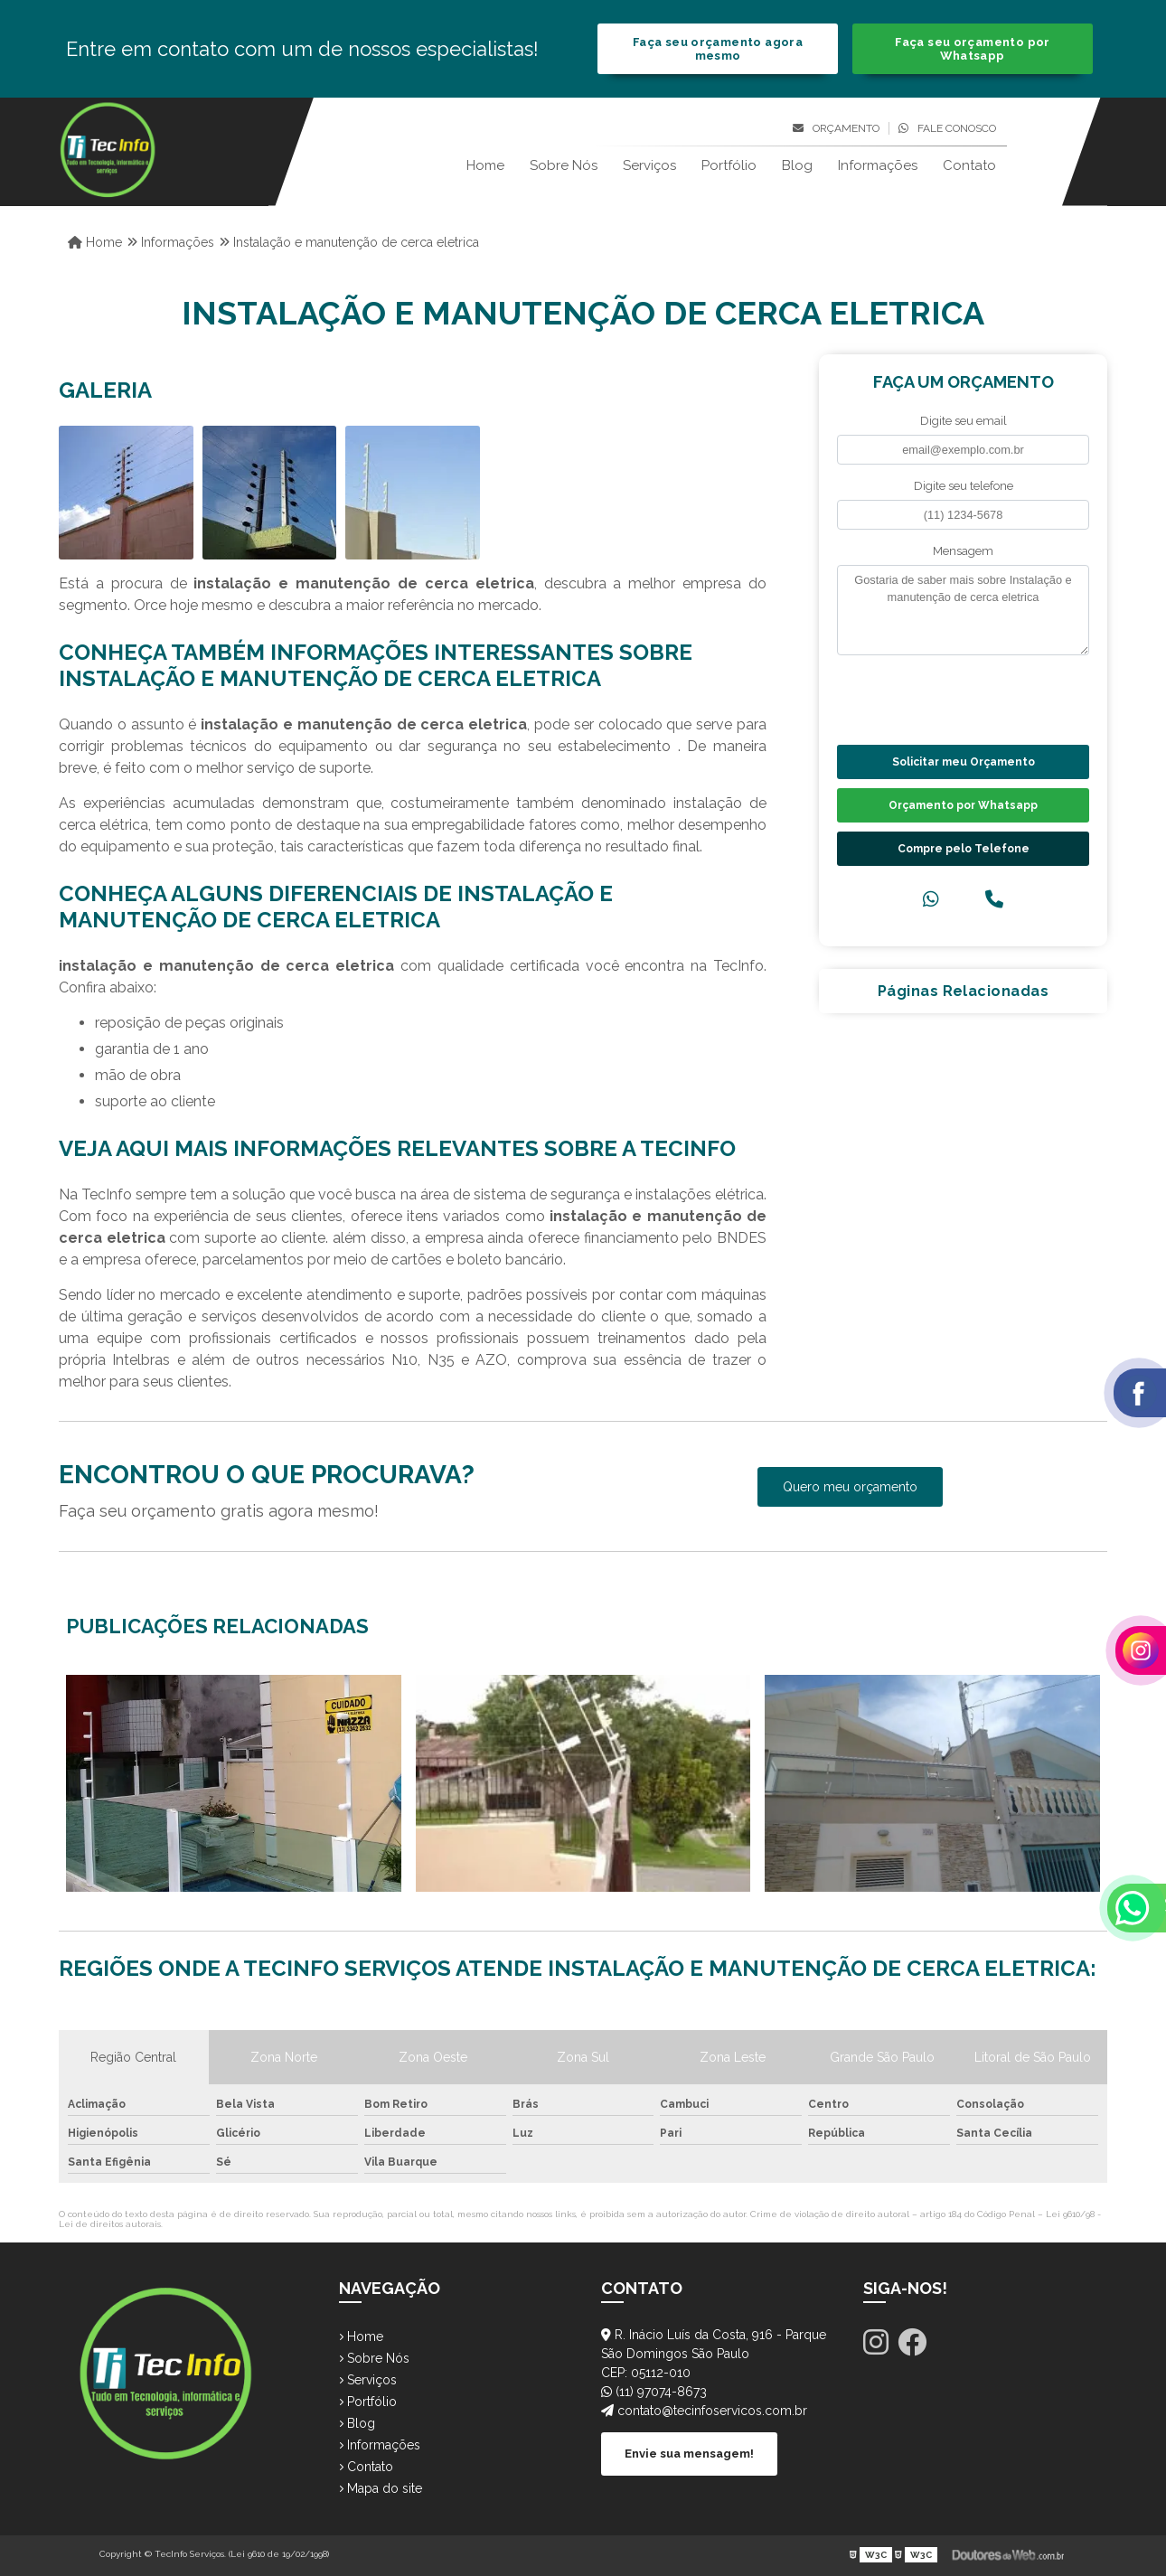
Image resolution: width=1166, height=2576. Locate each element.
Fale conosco (947, 128)
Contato (969, 165)
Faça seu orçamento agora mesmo (718, 48)
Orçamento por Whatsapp (963, 805)
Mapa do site (380, 2488)
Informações (877, 165)
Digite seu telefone (963, 486)
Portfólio (729, 165)
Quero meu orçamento (850, 1487)
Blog (797, 165)
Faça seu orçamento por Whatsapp (972, 48)
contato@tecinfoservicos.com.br (704, 2410)
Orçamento (836, 128)
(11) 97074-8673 (654, 2391)
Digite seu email (963, 421)
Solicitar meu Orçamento (963, 762)
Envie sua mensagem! (689, 2453)
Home (485, 165)
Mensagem (963, 551)
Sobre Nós (563, 165)
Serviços (649, 165)
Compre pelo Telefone (964, 848)
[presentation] (947, 698)
